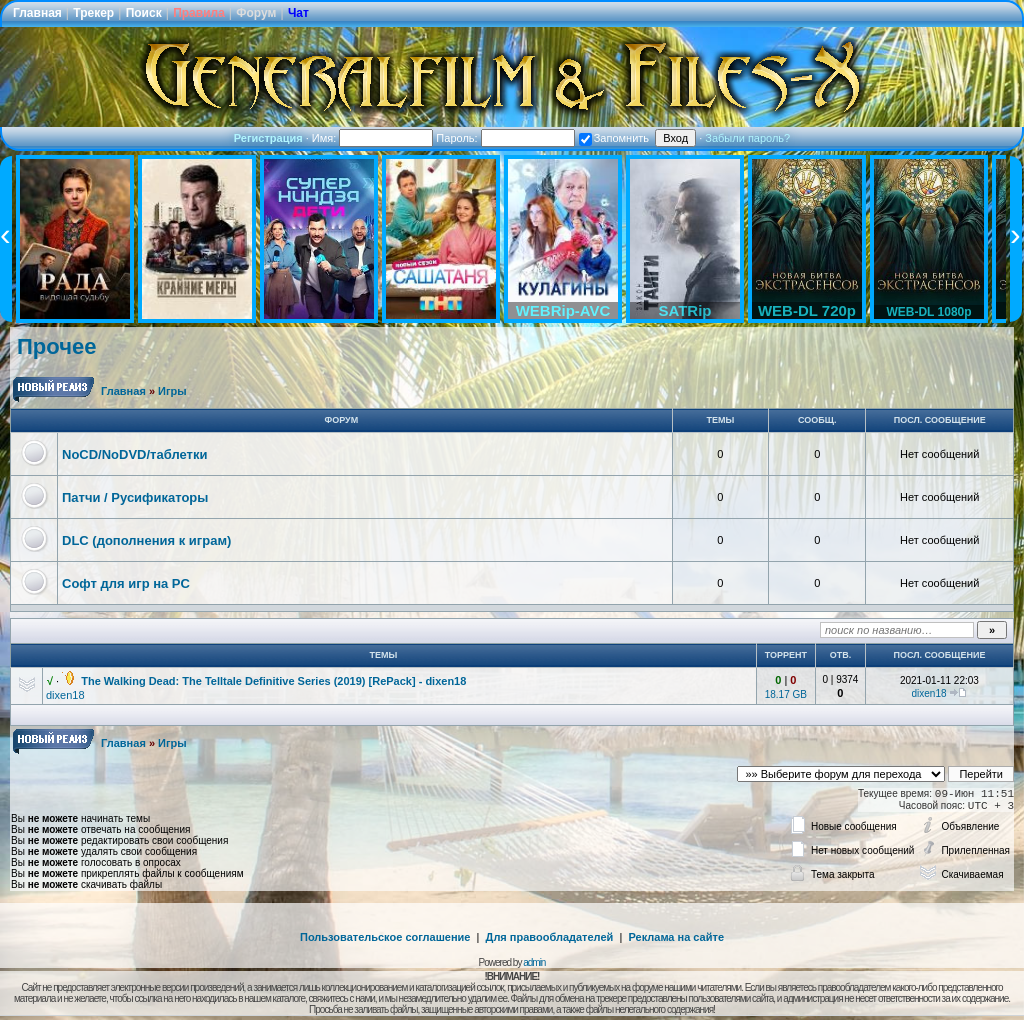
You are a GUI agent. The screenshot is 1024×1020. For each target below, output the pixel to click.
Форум (256, 13)
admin (534, 962)
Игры (172, 391)
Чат (298, 13)
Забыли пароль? (747, 138)
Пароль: (505, 138)
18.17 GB (786, 694)
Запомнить (614, 138)
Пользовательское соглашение (385, 937)
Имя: (373, 138)
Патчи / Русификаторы (135, 497)
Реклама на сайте (676, 937)
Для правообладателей (550, 937)
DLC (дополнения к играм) (146, 540)
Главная (37, 13)
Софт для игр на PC (126, 583)
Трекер (93, 13)
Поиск (144, 13)
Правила (199, 13)
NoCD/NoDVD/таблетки (134, 454)
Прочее (56, 346)
